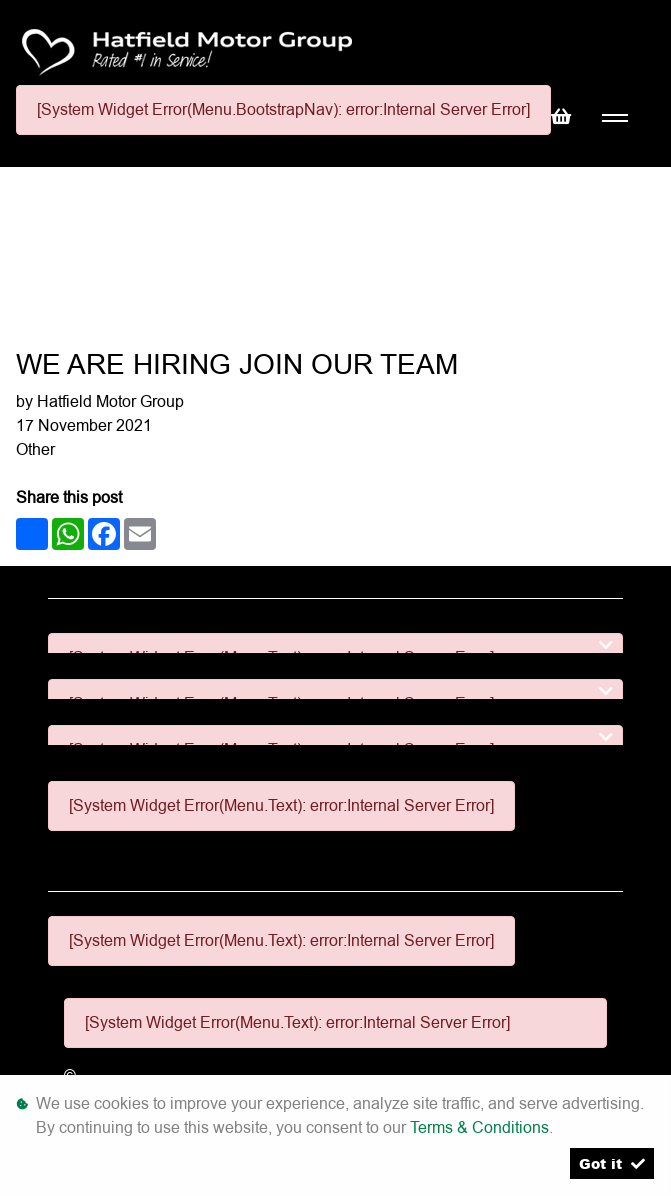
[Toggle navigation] (614, 118)
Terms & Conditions (479, 1127)
